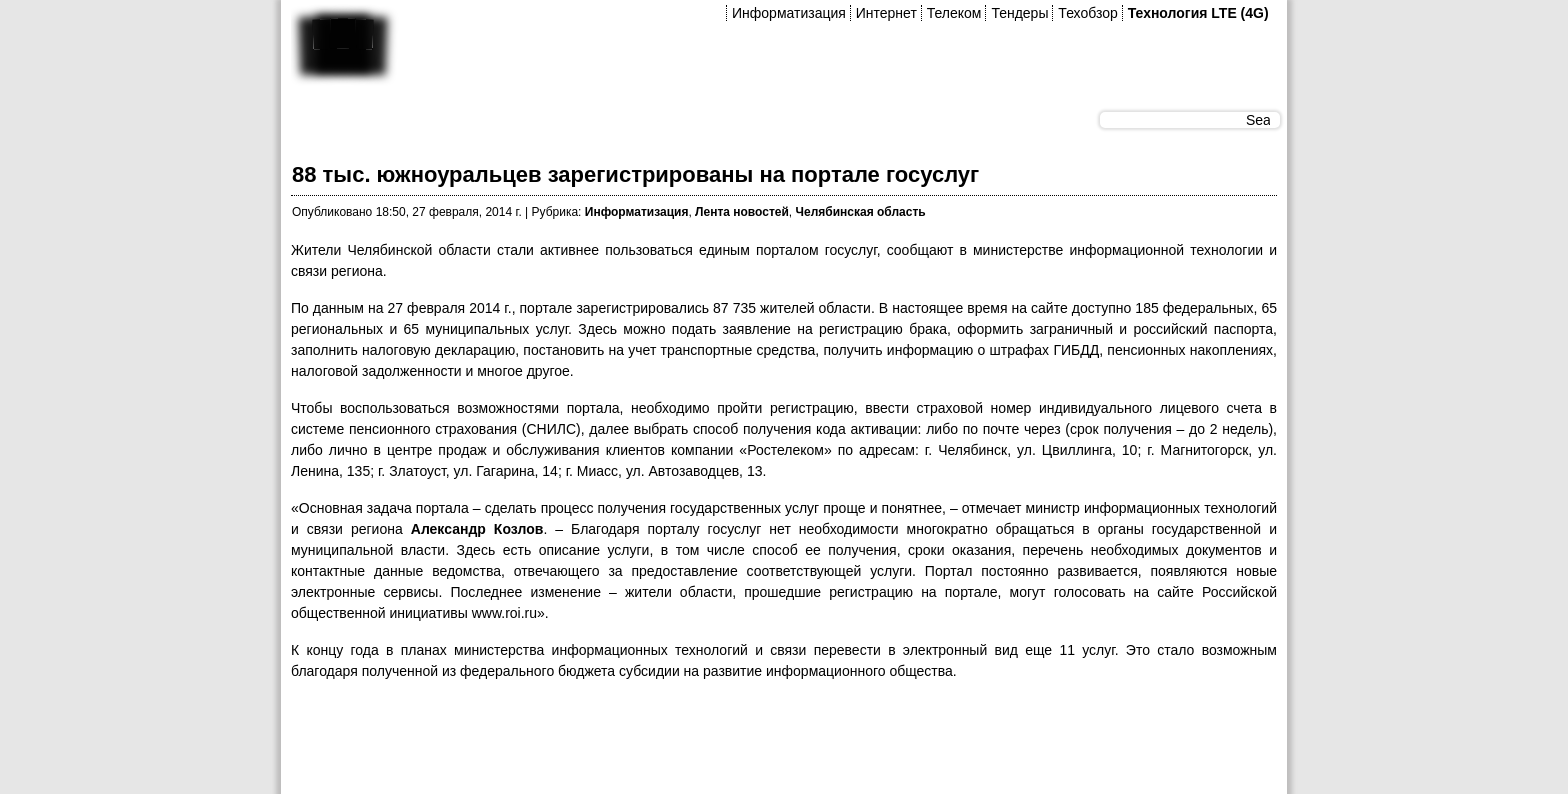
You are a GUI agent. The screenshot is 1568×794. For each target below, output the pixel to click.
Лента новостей (742, 212)
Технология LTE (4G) (1198, 13)
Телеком (954, 13)
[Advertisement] (655, 743)
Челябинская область (861, 212)
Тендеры (1019, 13)
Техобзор (1087, 13)
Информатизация (789, 13)
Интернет (886, 13)
